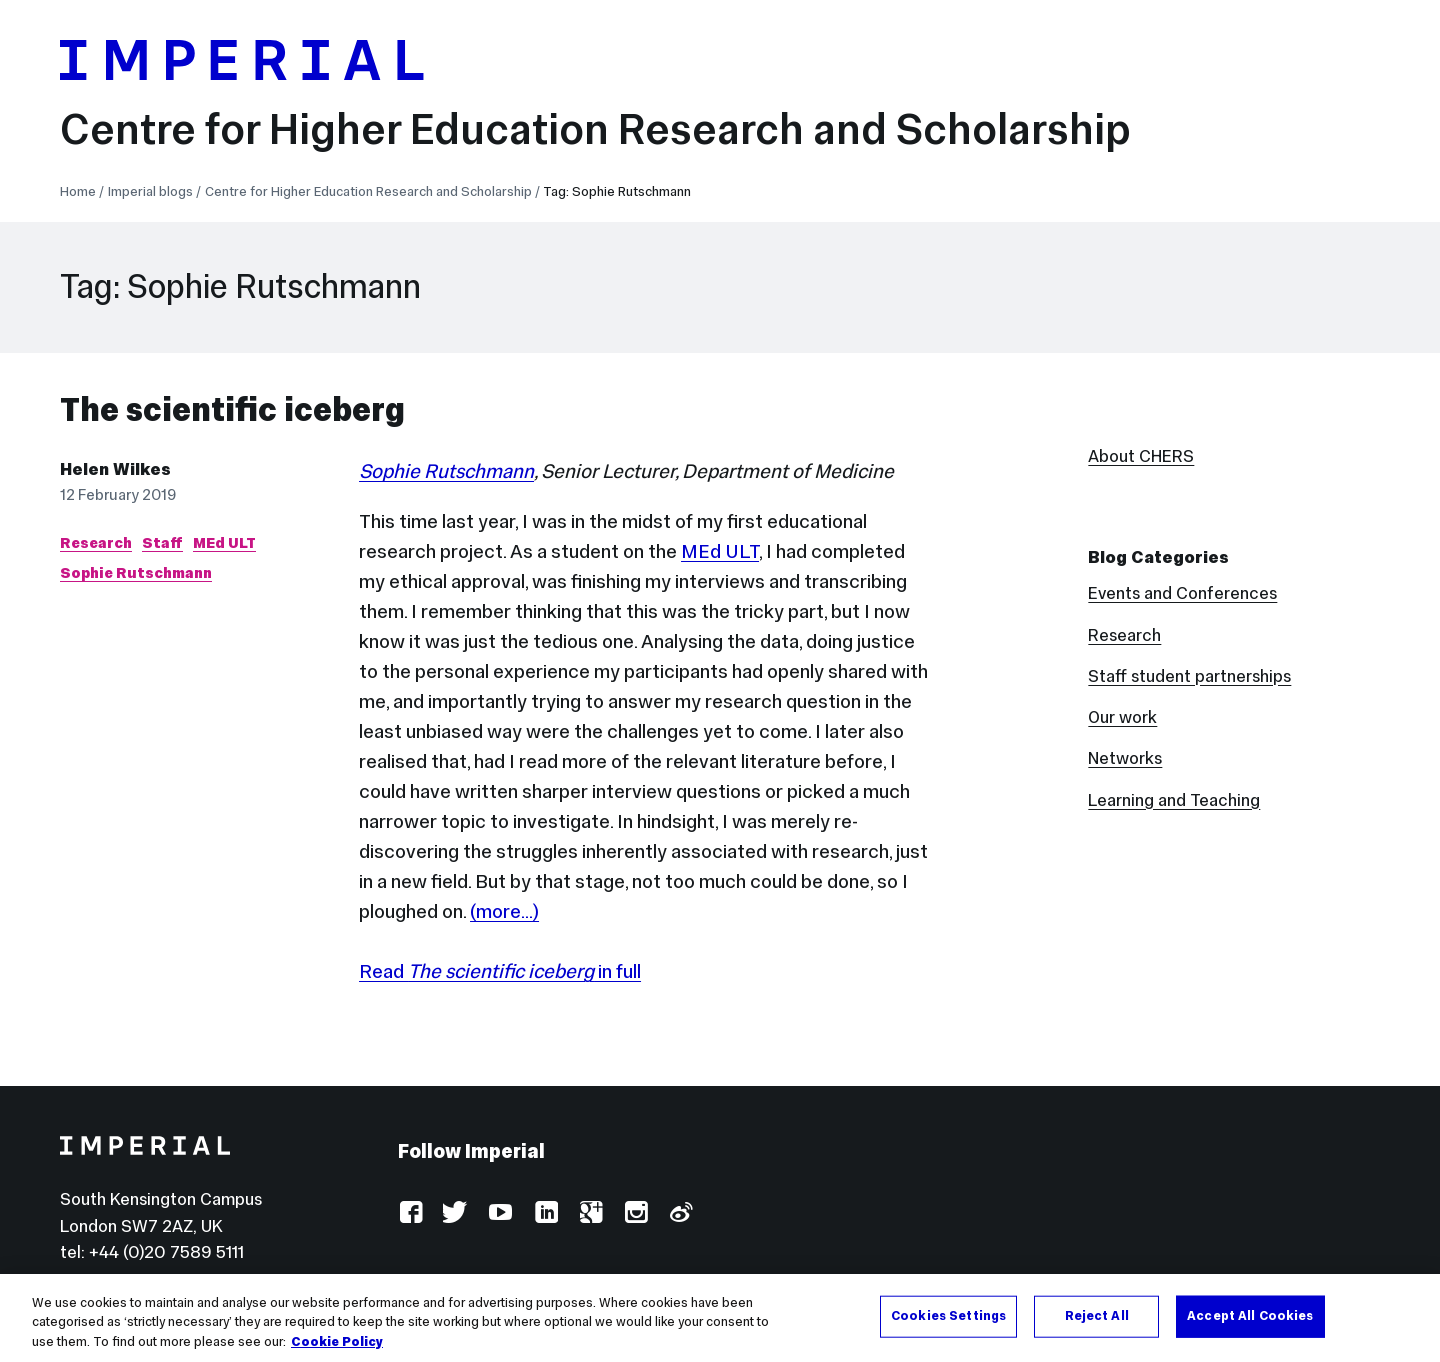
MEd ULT (224, 542)
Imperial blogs (150, 191)
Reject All (1097, 1322)
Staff (162, 542)
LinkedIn (545, 1213)
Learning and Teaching (1174, 800)
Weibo (680, 1213)
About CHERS (1141, 456)
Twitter (455, 1213)
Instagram (635, 1213)
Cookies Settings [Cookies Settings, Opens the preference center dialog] (948, 1322)
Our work (1122, 717)
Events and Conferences (1182, 593)
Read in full (500, 971)
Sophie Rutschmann (136, 572)
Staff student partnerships (1189, 676)
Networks (1125, 758)
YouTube (500, 1213)
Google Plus (590, 1213)
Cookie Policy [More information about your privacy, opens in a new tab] (337, 1348)
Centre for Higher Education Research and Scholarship (595, 129)
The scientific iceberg (232, 409)
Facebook (410, 1213)
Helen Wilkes (115, 469)
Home (78, 191)
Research (96, 542)
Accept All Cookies (1250, 1322)
